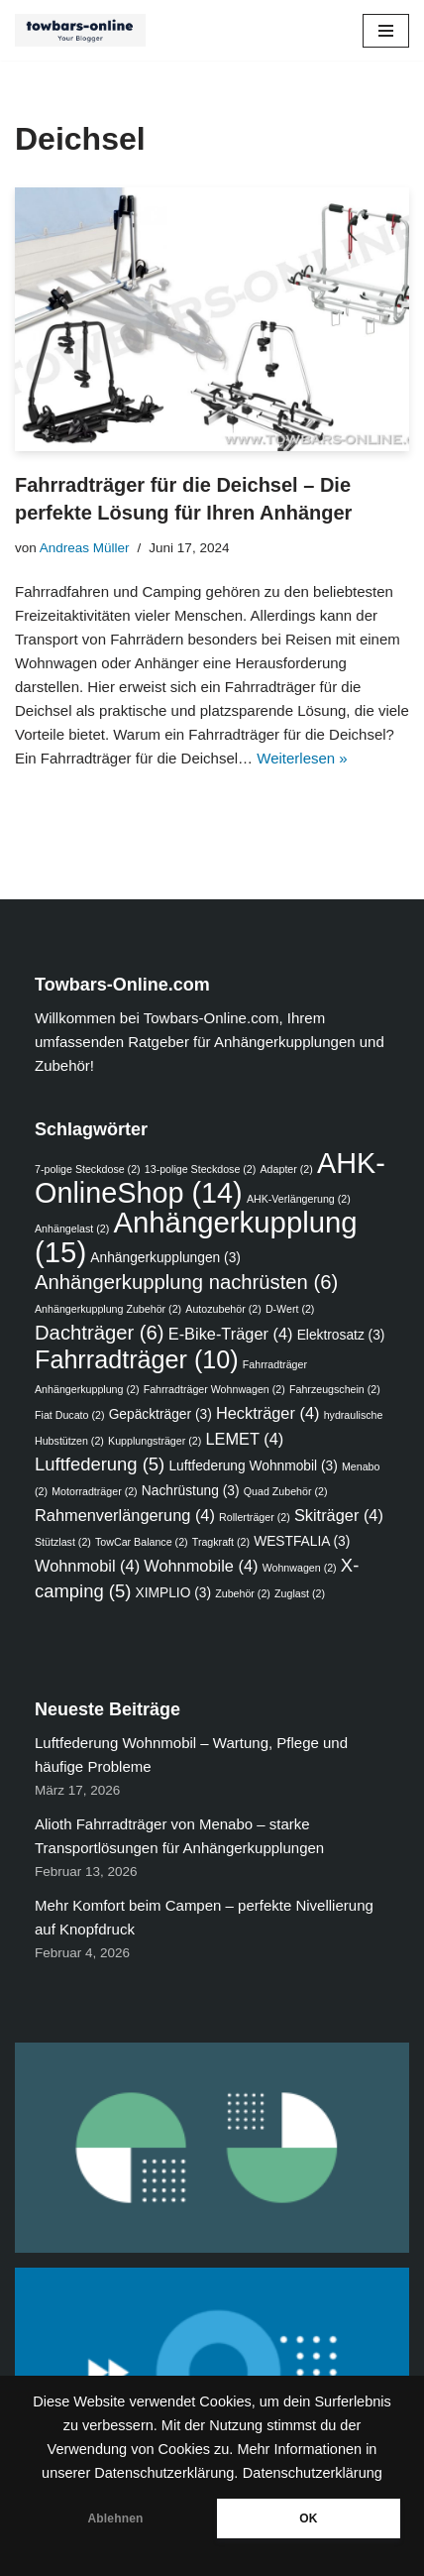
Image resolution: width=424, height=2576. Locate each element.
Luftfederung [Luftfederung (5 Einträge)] (99, 1464)
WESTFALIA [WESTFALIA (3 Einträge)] (302, 1541)
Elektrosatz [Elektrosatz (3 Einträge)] (341, 1335)
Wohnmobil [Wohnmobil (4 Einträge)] (87, 1566)
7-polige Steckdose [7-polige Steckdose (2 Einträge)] (88, 1169)
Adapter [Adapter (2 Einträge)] (287, 1169)
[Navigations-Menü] (386, 31)
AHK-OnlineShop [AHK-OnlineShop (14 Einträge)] (210, 1178)
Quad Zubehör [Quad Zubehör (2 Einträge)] (286, 1491)
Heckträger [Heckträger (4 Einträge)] (268, 1413)
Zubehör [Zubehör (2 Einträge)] (242, 1593)
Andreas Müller (85, 547)
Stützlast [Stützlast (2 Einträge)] (63, 1542)
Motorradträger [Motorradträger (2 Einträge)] (94, 1491)
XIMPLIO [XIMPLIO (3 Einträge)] (174, 1592)
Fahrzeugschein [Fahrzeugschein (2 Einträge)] (334, 1389)
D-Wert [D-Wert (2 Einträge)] (290, 1309)
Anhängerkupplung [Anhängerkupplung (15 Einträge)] (196, 1237)
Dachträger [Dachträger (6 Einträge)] (99, 1333)
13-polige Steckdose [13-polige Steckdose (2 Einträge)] (201, 1169)
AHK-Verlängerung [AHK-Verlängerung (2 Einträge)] (299, 1199)
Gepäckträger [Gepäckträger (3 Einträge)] (160, 1414)
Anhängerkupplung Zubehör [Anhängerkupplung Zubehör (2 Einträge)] (108, 1309)
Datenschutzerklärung (312, 2473)
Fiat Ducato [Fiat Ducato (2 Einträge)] (69, 1415)
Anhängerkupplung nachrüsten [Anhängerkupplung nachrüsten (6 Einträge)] (186, 1282)
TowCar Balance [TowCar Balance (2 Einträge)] (141, 1542)
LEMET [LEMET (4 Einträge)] (244, 1439)
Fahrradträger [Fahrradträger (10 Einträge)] (137, 1359)
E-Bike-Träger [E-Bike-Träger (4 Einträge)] (230, 1334)
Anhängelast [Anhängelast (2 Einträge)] (72, 1228)
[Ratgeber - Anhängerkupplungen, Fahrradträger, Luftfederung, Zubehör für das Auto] (85, 30)
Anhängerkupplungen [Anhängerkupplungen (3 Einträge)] (165, 1257)
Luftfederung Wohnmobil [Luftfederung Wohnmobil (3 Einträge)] (252, 1466)
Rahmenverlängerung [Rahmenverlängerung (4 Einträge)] (125, 1515)
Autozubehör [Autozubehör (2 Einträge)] (223, 1309)
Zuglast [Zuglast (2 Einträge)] (299, 1593)
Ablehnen (115, 2518)
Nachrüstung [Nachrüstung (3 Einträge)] (191, 1490)
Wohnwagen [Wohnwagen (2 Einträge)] (300, 1568)
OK (308, 2518)
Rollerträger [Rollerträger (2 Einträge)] (254, 1517)
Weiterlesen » (302, 758)
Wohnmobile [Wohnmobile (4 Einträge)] (201, 1566)
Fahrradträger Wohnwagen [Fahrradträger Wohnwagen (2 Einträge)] (214, 1389)
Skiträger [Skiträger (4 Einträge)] (338, 1515)
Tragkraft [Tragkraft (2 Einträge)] (221, 1542)
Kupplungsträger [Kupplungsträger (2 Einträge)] (154, 1441)
